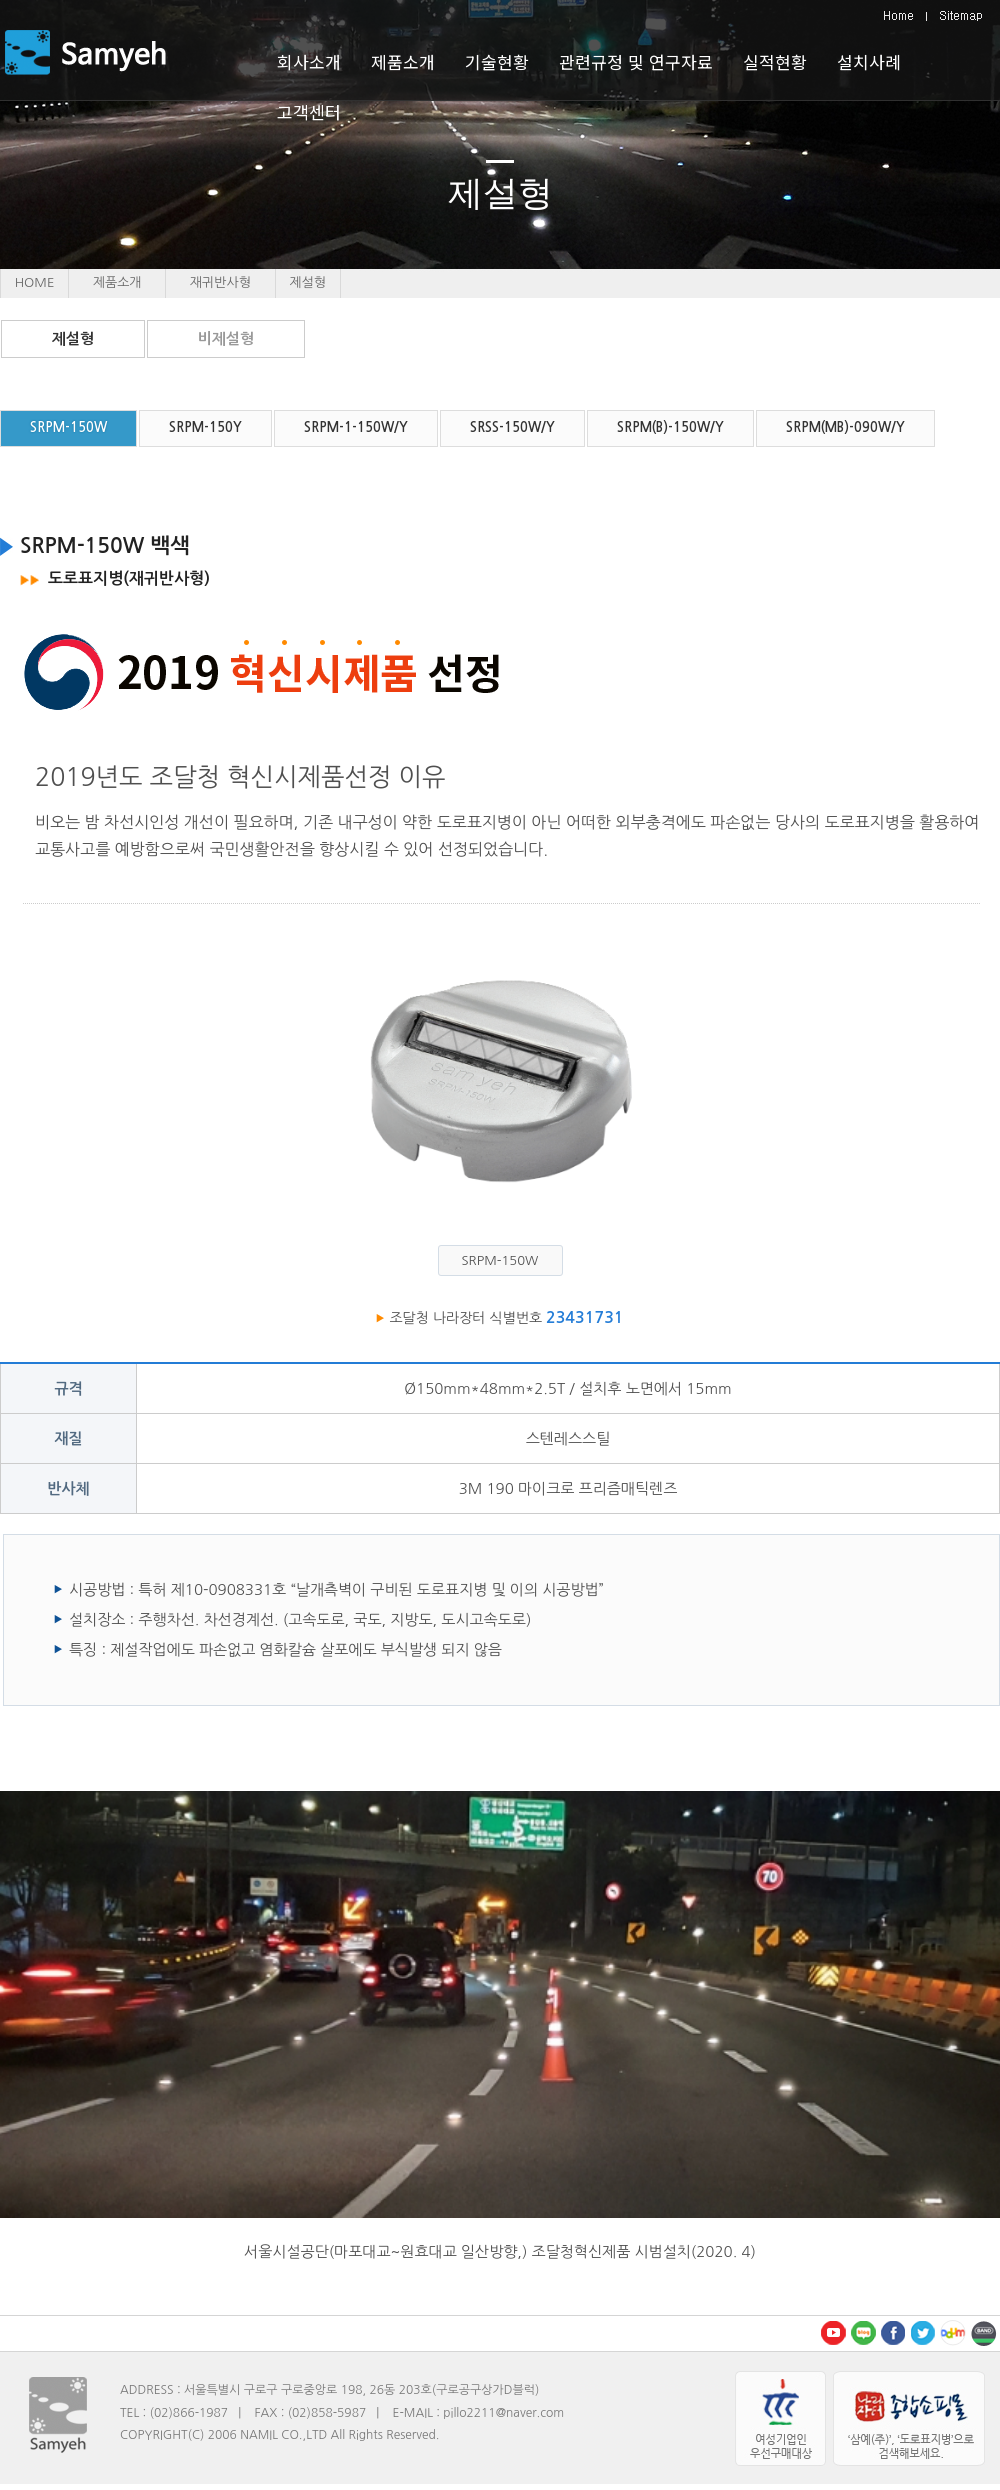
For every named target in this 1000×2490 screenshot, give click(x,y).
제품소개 (117, 282)
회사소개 (309, 61)
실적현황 (775, 61)
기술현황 (497, 61)
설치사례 (869, 61)
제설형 (73, 338)
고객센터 (309, 111)
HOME (35, 282)
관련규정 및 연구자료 (636, 61)
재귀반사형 (220, 282)
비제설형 (226, 338)
